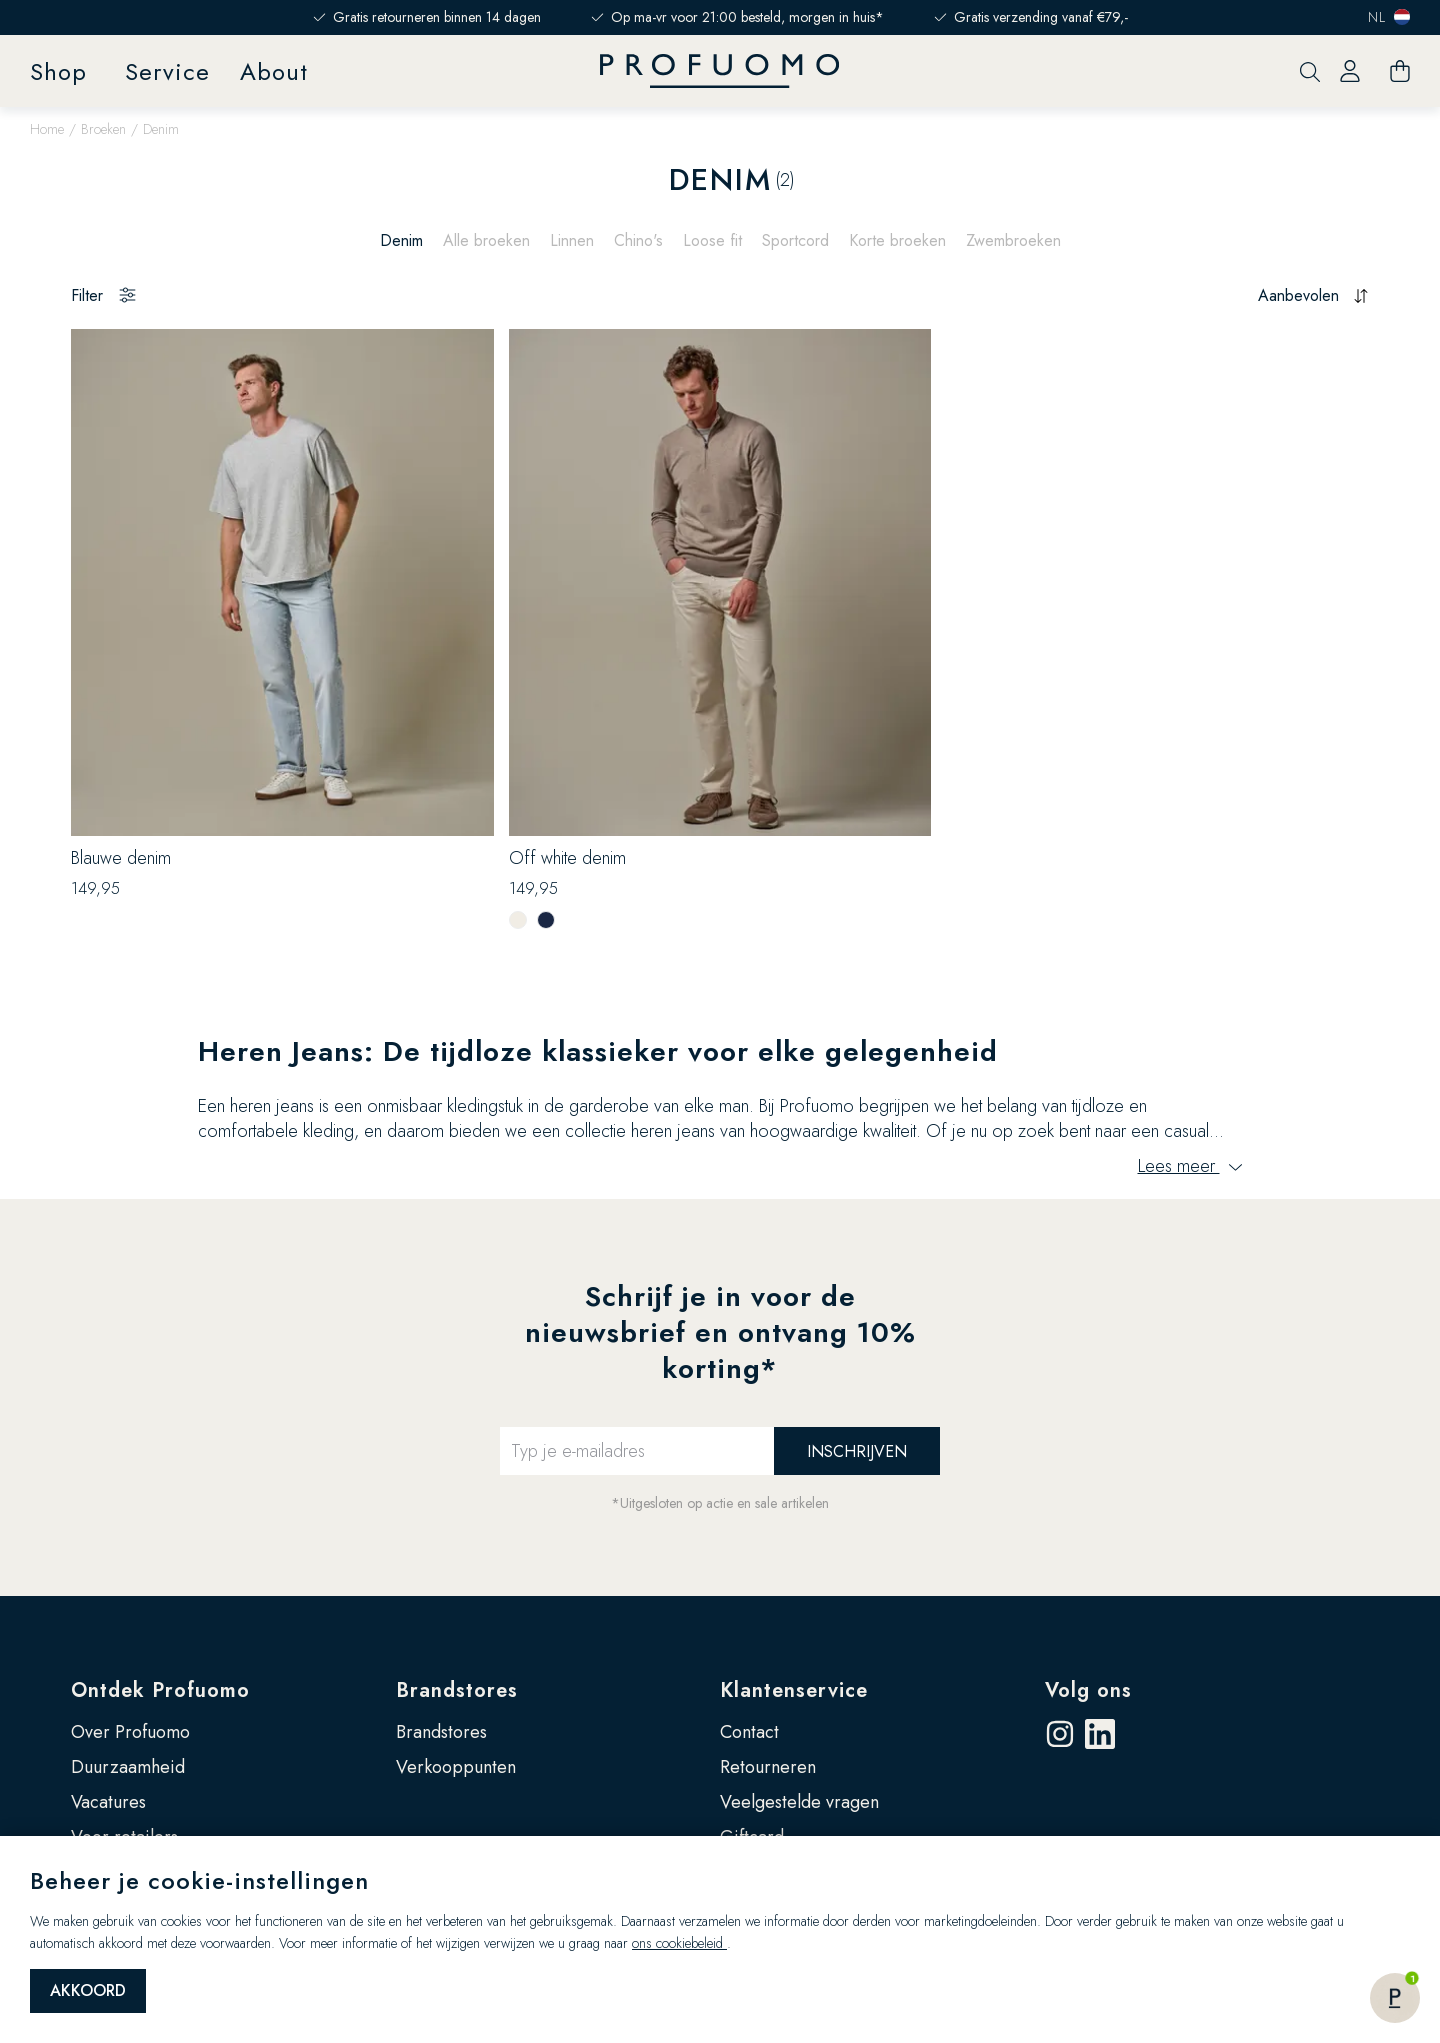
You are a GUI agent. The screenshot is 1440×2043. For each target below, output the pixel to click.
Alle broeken (486, 240)
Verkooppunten (456, 1767)
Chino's (638, 240)
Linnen (572, 240)
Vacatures (108, 1802)
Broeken (103, 129)
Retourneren (768, 1767)
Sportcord (795, 240)
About (274, 71)
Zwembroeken (1013, 240)
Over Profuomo (130, 1732)
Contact (749, 1732)
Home (47, 129)
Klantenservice (794, 1690)
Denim (401, 240)
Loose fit (712, 240)
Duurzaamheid (128, 1767)
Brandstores (457, 1690)
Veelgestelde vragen (799, 1802)
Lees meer (1190, 1166)
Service (167, 71)
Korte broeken (897, 240)
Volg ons (1088, 1690)
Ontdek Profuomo (160, 1690)
